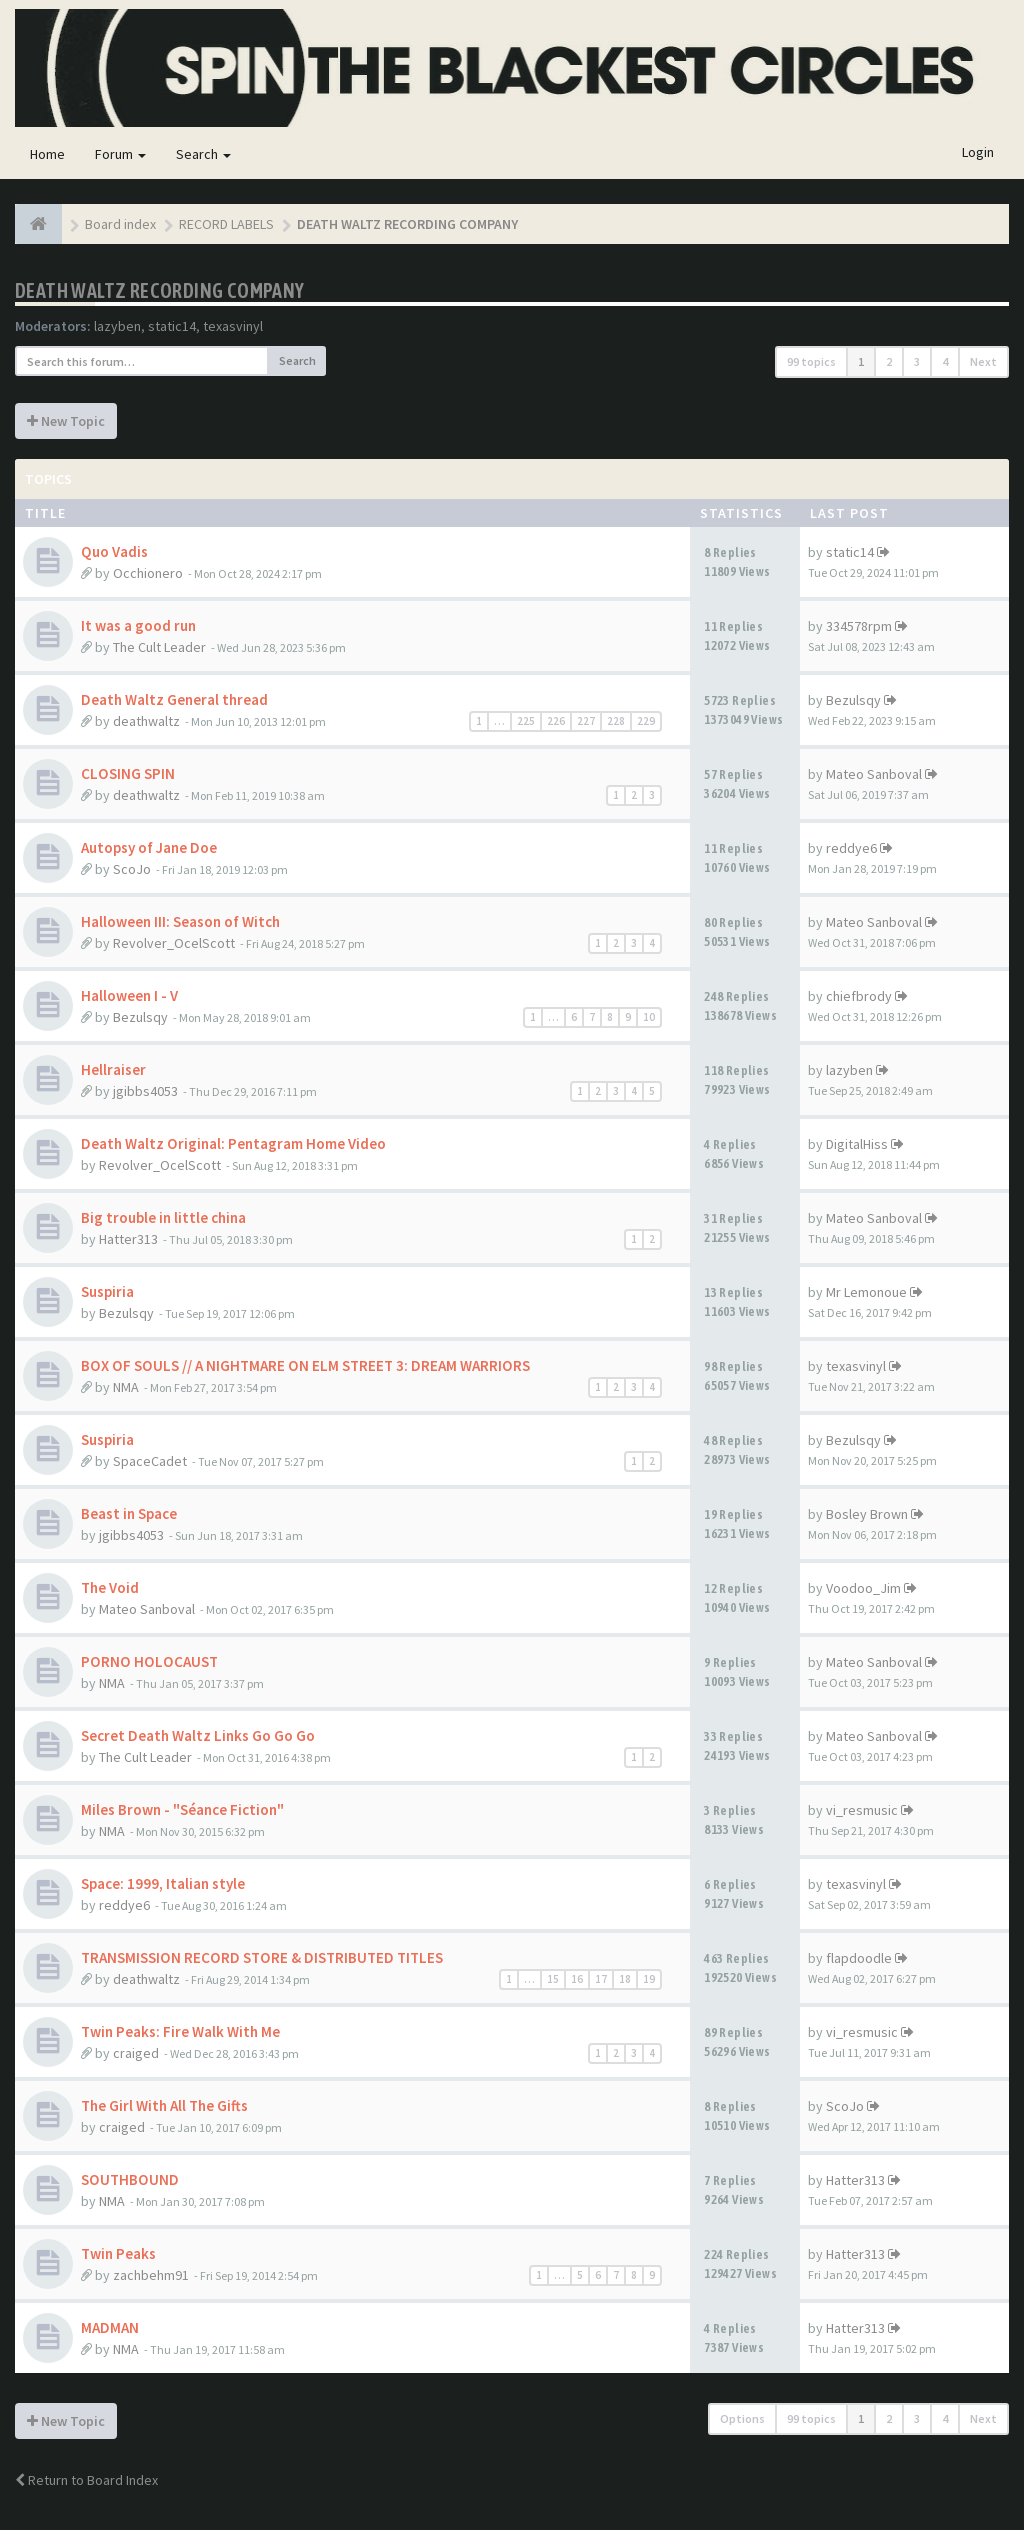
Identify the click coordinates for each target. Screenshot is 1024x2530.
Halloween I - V (129, 995)
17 (601, 1979)
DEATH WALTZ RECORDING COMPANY (160, 290)
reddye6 (851, 848)
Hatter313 (128, 1239)
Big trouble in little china (163, 1217)
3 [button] (917, 361)
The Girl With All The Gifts (164, 2105)
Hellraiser (113, 1069)
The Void (110, 1587)
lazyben (117, 326)
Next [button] (983, 361)
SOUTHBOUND (130, 2179)
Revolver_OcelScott (174, 943)
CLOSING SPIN (128, 773)
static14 (172, 326)
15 (553, 1979)
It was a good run (138, 625)
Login (978, 152)
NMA (126, 1387)
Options (742, 2418)
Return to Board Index (86, 2480)
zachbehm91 (151, 2275)
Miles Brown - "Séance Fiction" (182, 1809)
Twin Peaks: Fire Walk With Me (180, 2031)
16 (577, 1979)
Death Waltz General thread (174, 699)
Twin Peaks (118, 2253)
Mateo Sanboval (874, 774)
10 (649, 1017)
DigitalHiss (857, 1144)
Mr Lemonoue (866, 1292)
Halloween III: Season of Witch (180, 921)
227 (586, 721)
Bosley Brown (867, 1514)
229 (646, 721)
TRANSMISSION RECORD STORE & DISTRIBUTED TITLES (262, 1957)
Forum (120, 154)
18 (625, 1979)
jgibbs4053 (145, 1091)
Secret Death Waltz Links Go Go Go (198, 1735)
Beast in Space (129, 1513)
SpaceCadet (150, 1461)
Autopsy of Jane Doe (149, 847)
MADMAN (110, 2327)
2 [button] (889, 361)
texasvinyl (233, 326)
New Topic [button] (66, 421)
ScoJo (132, 869)
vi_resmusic (862, 1810)
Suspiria (107, 1291)
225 (526, 721)
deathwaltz (146, 721)
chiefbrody (859, 996)
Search (203, 154)
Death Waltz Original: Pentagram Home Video (233, 1143)
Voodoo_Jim (863, 1588)
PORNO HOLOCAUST (149, 1661)
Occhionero (148, 573)
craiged (136, 2053)
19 (649, 1979)
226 (556, 721)
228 (616, 721)
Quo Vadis (114, 551)
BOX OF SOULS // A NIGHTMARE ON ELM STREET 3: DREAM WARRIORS (305, 1365)
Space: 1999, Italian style (163, 1883)
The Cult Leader (159, 647)
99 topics (811, 361)
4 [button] (945, 361)
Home (47, 154)
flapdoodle (859, 1958)
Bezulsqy (853, 700)
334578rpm (859, 626)
